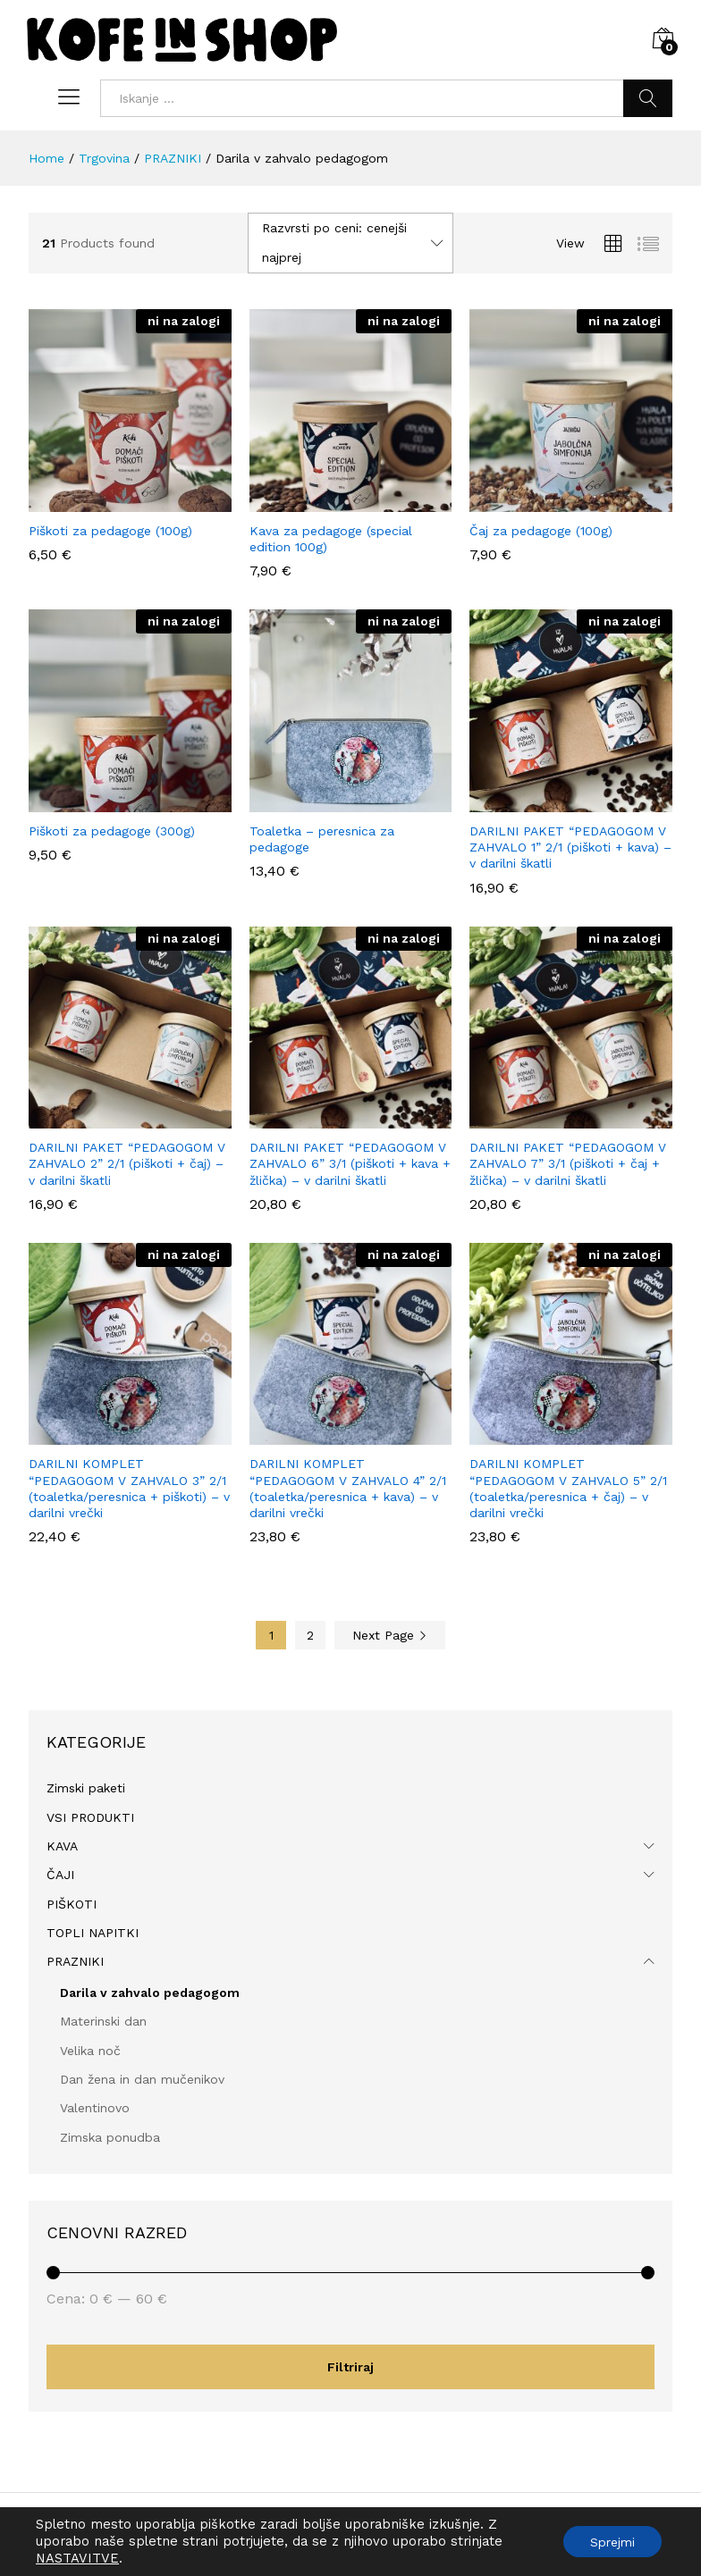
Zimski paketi (85, 1788)
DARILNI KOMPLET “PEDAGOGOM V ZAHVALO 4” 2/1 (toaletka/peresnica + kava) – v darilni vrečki (347, 1488)
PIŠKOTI (71, 1904)
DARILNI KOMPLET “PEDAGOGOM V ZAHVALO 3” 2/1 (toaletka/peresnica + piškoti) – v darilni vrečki (129, 1488)
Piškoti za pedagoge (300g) (112, 831)
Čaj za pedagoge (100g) (540, 531)
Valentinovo (95, 2108)
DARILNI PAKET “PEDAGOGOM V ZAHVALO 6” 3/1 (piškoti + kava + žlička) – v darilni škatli (350, 1163)
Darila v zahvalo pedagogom (150, 1992)
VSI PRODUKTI (90, 1817)
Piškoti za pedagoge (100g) (110, 531)
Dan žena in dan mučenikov (142, 2079)
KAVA (62, 1846)
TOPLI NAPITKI (92, 1933)
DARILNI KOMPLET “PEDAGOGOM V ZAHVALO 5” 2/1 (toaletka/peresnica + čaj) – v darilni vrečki (568, 1488)
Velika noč (90, 2050)
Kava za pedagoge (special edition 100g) (330, 539)
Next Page (389, 1635)
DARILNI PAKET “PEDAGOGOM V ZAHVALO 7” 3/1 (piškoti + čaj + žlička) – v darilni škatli (567, 1163)
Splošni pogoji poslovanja (413, 2534)
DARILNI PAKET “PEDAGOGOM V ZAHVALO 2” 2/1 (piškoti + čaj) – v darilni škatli (127, 1163)
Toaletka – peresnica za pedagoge (321, 839)
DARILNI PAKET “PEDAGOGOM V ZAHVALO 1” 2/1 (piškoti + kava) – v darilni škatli (570, 847)
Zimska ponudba (110, 2137)
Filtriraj (350, 2367)
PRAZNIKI (75, 1961)
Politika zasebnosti (558, 2534)
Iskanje (647, 98)
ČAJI (60, 1874)
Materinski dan (103, 2021)
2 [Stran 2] (310, 1635)
